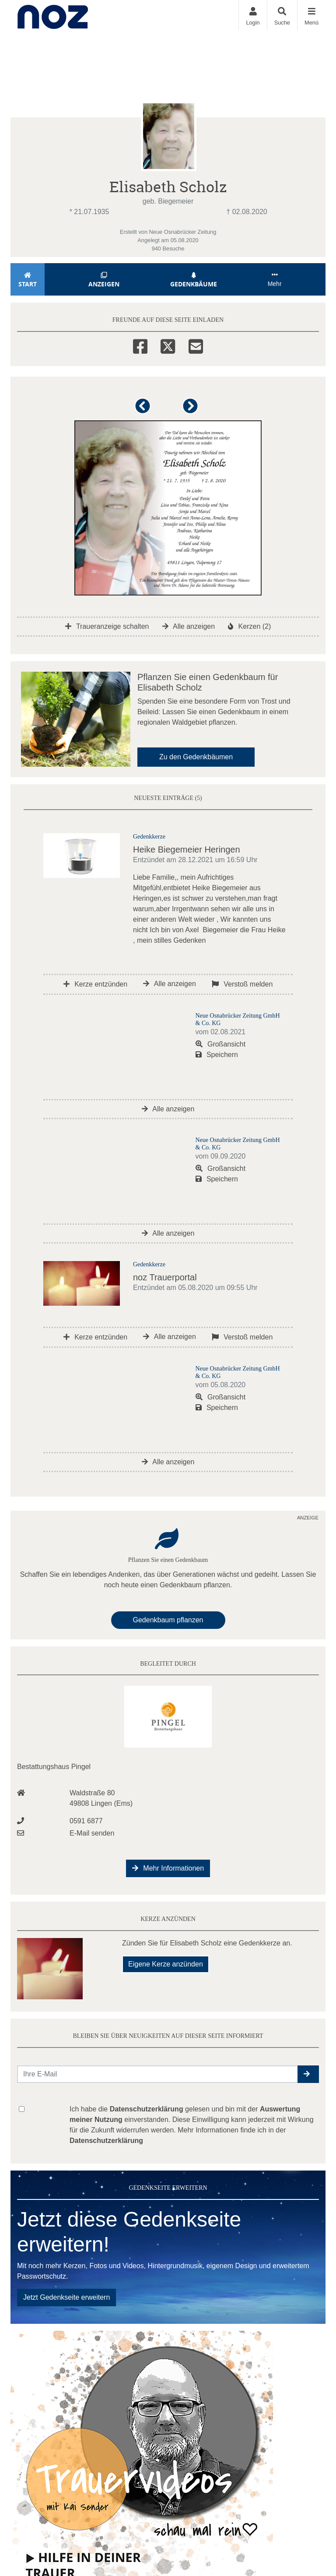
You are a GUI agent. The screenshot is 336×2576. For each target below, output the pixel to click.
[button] (144, 409)
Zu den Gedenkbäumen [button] (196, 757)
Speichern (217, 1054)
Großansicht (221, 1044)
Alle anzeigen (188, 626)
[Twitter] (168, 345)
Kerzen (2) (249, 626)
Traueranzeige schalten (107, 626)
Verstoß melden (242, 984)
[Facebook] (140, 345)
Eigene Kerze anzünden (165, 1964)
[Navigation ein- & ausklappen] (311, 15)
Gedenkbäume (193, 280)
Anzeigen (103, 280)
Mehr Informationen (168, 1868)
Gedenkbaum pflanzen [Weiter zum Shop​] (168, 1620)
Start (27, 280)
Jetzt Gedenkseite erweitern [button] (66, 2297)
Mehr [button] (275, 279)
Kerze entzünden (95, 984)
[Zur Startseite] (53, 15)
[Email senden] (157, 2074)
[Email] (196, 345)
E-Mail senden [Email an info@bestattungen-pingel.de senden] (92, 1833)
